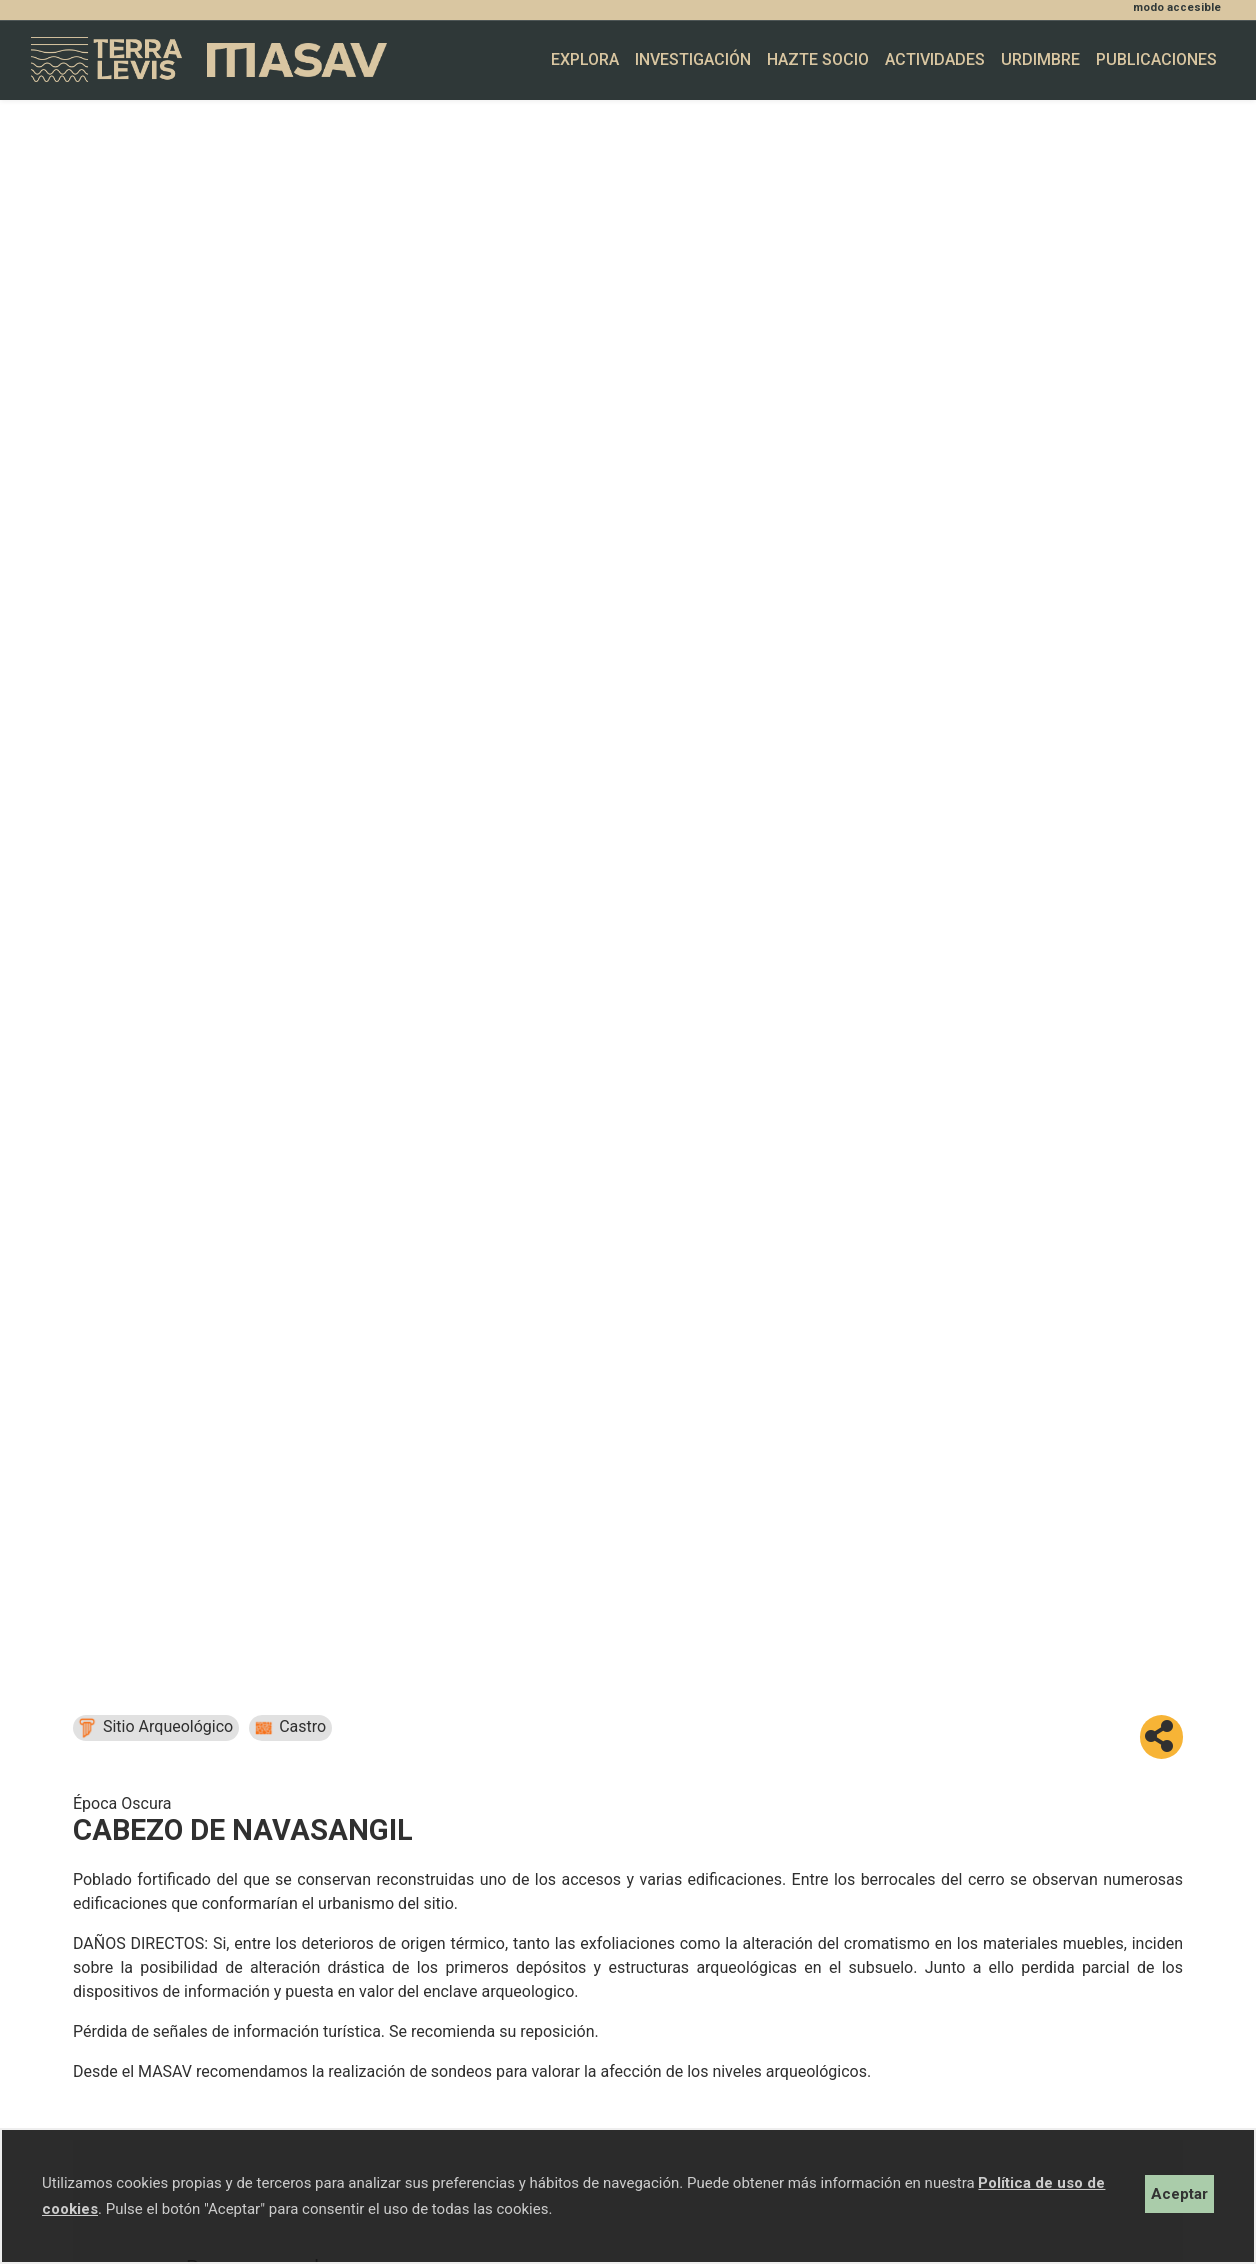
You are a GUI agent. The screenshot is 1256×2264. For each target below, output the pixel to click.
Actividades (935, 59)
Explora (585, 59)
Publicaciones (1156, 59)
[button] (1161, 1737)
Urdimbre (1040, 59)
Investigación (693, 59)
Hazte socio (818, 59)
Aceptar (1179, 2194)
